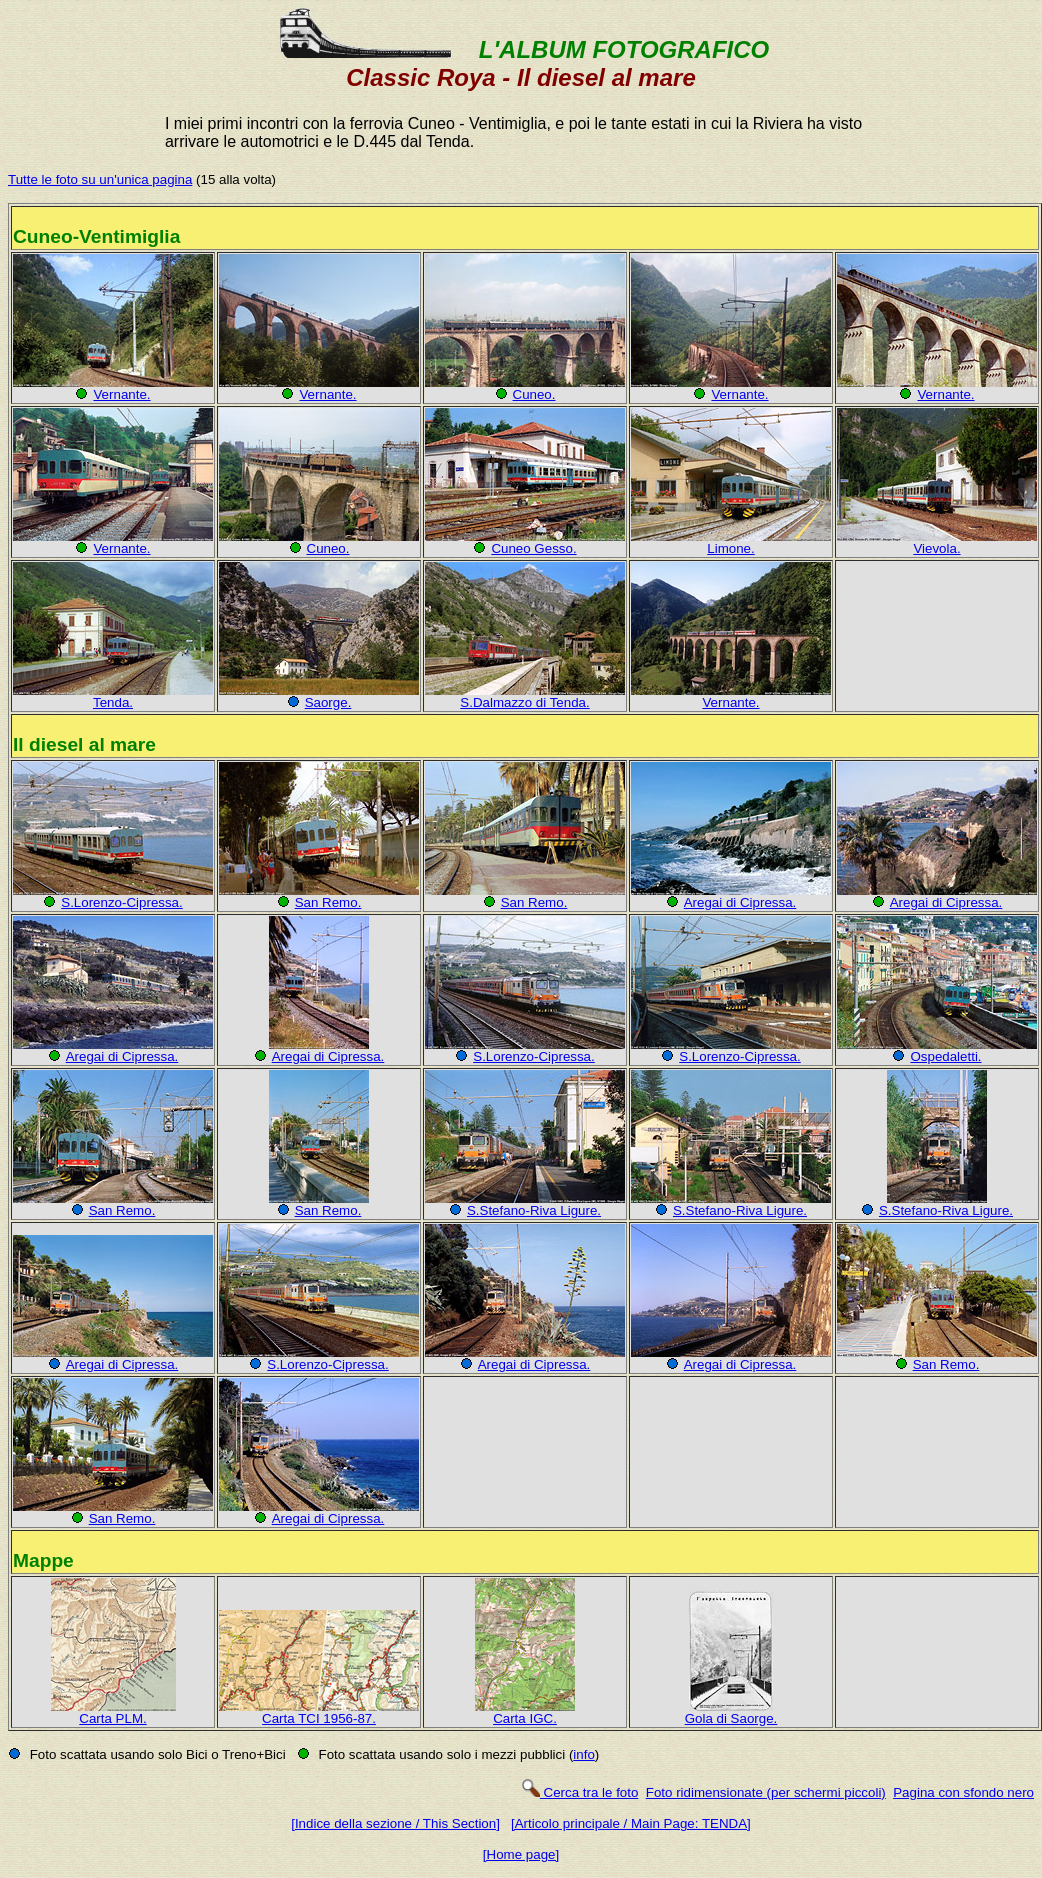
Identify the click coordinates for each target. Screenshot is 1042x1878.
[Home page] (521, 1854)
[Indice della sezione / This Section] (395, 1823)
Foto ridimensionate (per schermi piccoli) (766, 1792)
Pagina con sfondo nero (963, 1792)
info (584, 1754)
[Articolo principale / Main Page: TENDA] (631, 1823)
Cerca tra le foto (579, 1792)
